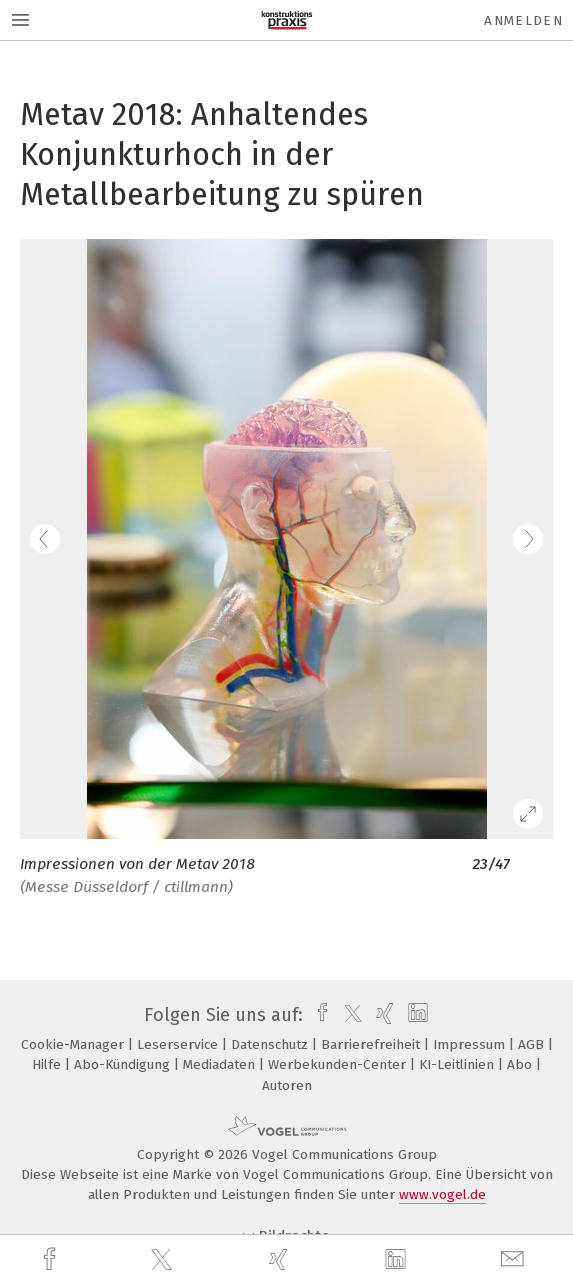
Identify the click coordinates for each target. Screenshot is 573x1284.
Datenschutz (271, 1044)
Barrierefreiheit (372, 1044)
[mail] (515, 1259)
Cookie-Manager (74, 1044)
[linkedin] (398, 1260)
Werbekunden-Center (339, 1064)
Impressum (471, 1044)
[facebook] (52, 1259)
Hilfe (48, 1064)
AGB (533, 1044)
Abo (521, 1064)
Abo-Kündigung (124, 1064)
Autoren (287, 1085)
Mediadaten (221, 1064)
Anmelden (523, 20)
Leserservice (179, 1044)
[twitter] (164, 1260)
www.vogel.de (442, 1194)
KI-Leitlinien (458, 1064)
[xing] (281, 1259)
